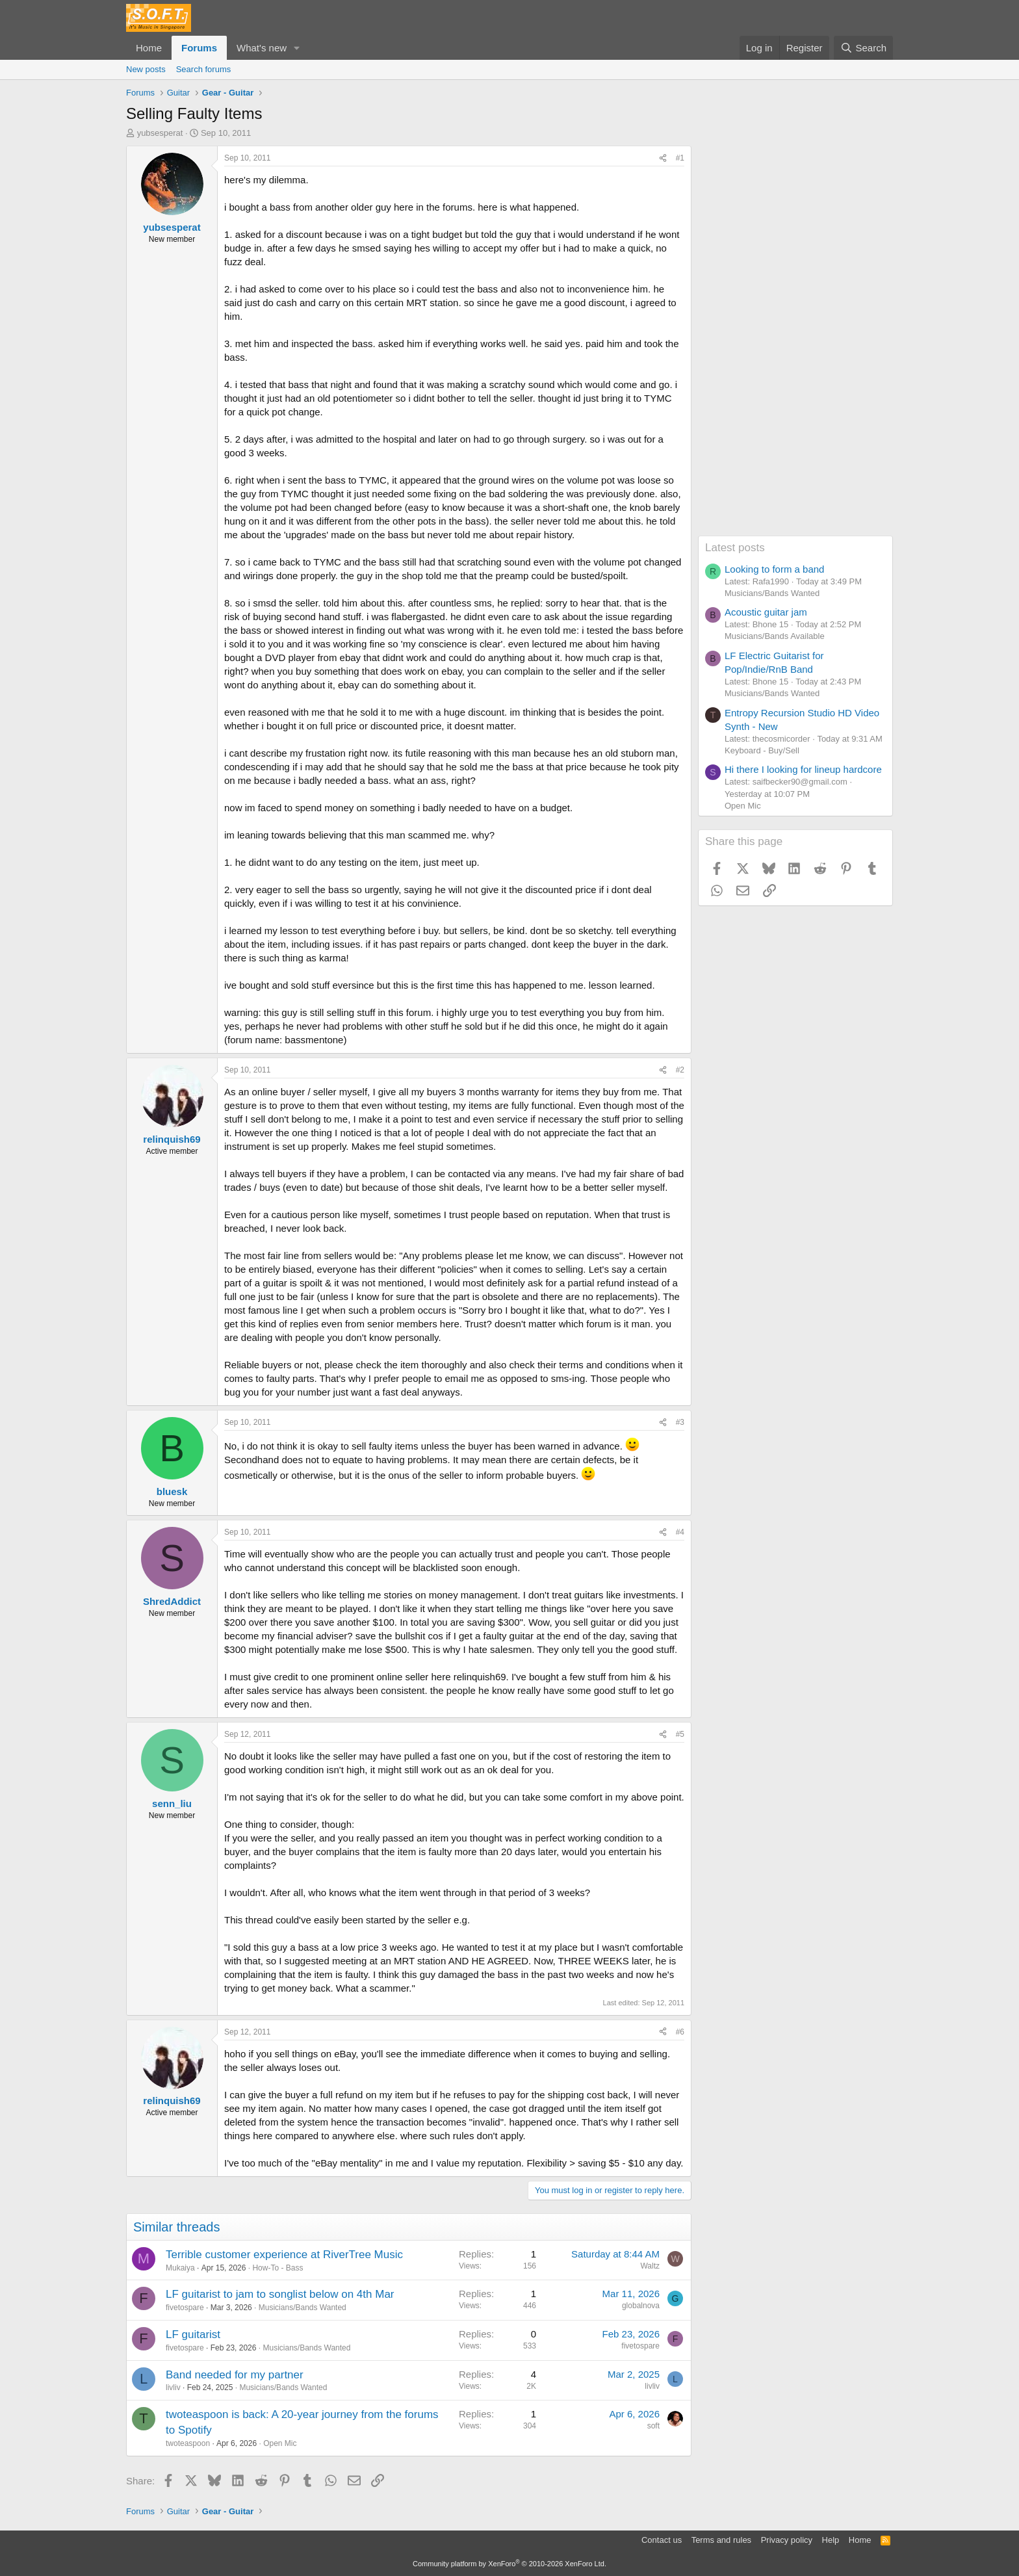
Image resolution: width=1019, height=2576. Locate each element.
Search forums (203, 69)
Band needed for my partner (234, 2375)
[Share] (662, 158)
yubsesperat (160, 133)
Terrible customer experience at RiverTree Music (284, 2254)
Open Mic (279, 2443)
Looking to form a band (774, 569)
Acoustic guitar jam (766, 612)
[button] (297, 48)
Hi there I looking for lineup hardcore (803, 769)
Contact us (661, 2540)
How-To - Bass (277, 2267)
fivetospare (185, 2307)
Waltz (650, 2265)
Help (831, 2540)
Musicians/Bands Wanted (302, 2307)
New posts (146, 69)
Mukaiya (180, 2267)
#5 (680, 1734)
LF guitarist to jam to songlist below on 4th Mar (280, 2294)
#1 (680, 158)
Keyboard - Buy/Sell (762, 750)
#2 (680, 1069)
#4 (680, 1532)
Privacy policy (786, 2540)
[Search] (863, 48)
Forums (199, 47)
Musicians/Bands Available (775, 636)
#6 (680, 2031)
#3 (680, 1422)
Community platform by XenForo (509, 2564)
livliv (173, 2387)
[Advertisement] (795, 341)
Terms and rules (721, 2540)
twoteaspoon (188, 2443)
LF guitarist (193, 2334)
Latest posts (735, 547)
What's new (262, 47)
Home (149, 47)
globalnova (641, 2305)
